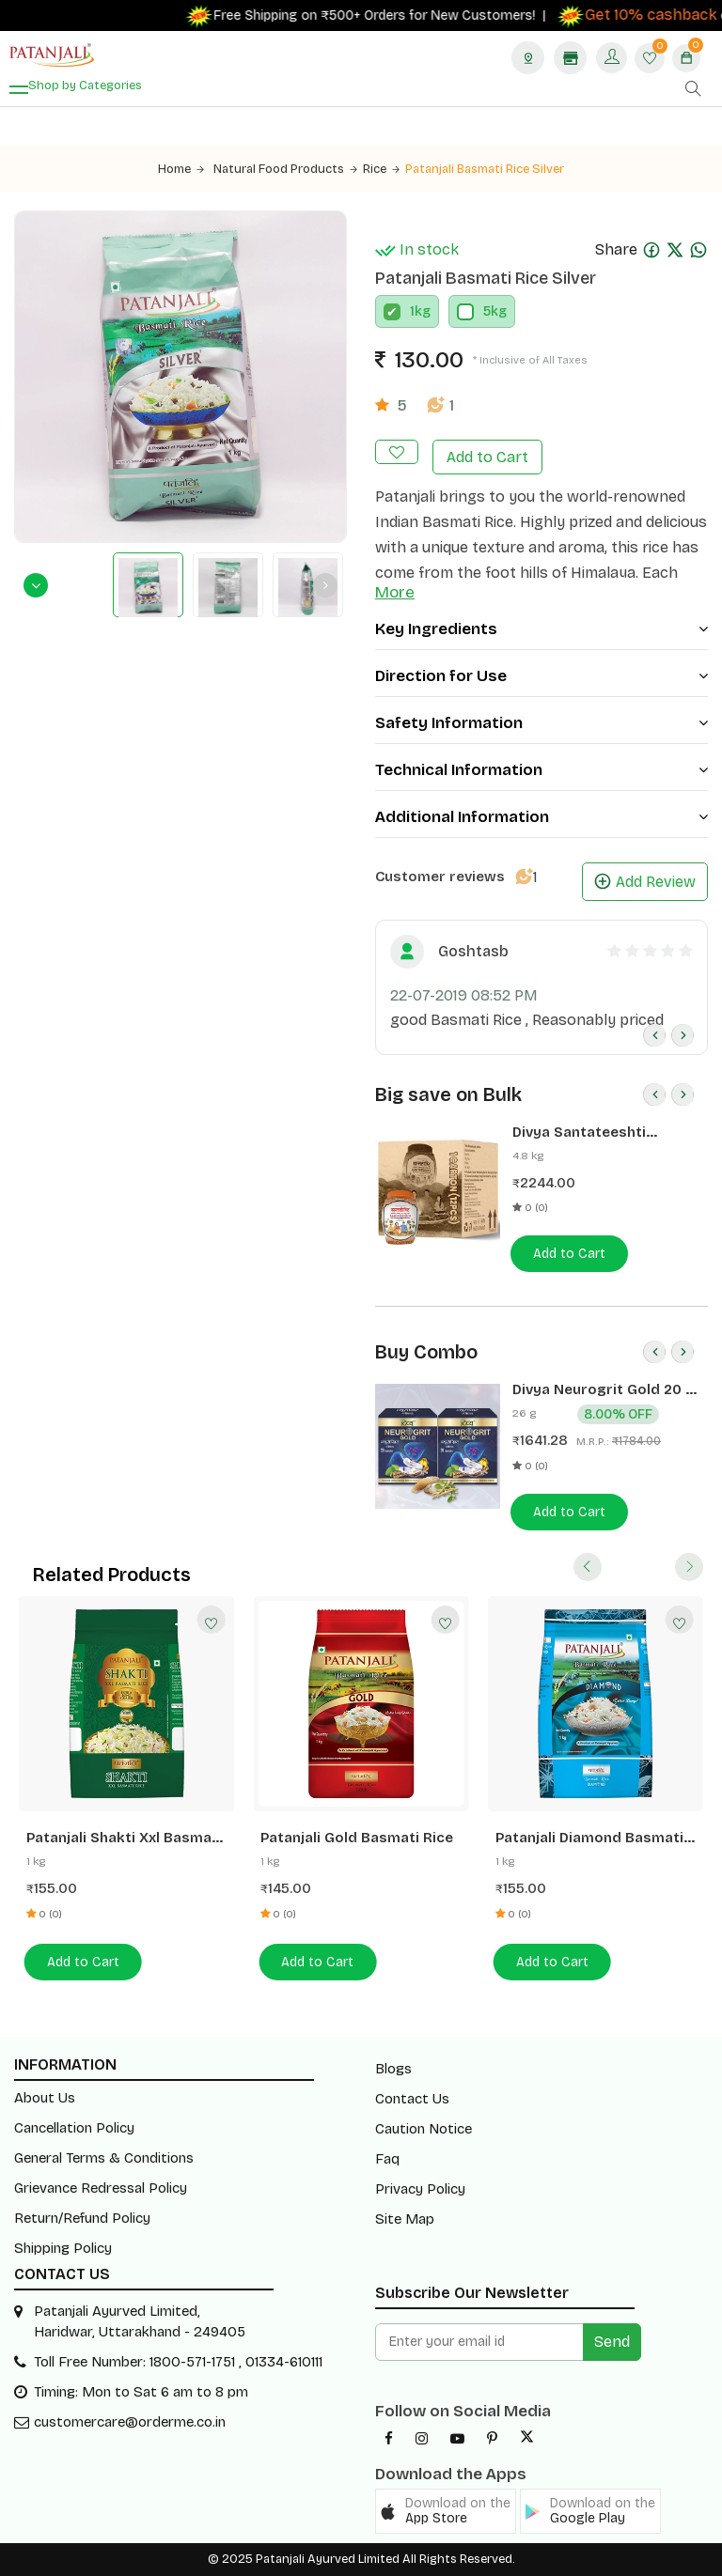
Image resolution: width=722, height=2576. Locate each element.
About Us (44, 2097)
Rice (381, 169)
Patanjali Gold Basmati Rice (356, 1837)
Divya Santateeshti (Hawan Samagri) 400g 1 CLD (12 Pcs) (597, 1132)
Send (612, 2342)
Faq (387, 2158)
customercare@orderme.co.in (130, 2421)
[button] (445, 2511)
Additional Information (541, 817)
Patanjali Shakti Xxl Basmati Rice (124, 1838)
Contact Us (412, 2098)
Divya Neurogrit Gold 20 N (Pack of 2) (604, 1390)
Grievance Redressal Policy (100, 2188)
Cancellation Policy (74, 2127)
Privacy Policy (420, 2188)
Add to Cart (487, 457)
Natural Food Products (285, 169)
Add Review (645, 882)
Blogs (393, 2068)
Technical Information (541, 770)
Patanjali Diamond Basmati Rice (589, 1838)
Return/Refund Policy (82, 2218)
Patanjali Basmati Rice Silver (484, 169)
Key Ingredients (541, 629)
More (395, 592)
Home (181, 169)
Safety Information (541, 723)
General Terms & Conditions (104, 2157)
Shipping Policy (63, 2248)
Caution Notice (423, 2128)
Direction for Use (541, 676)
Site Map (404, 2219)
